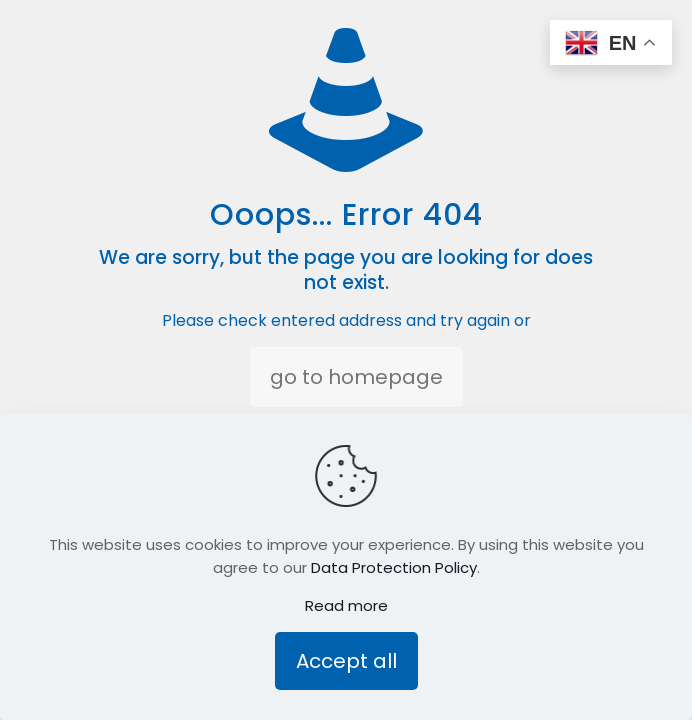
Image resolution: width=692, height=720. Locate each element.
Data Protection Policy (394, 567)
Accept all (346, 661)
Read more (346, 605)
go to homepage (356, 377)
